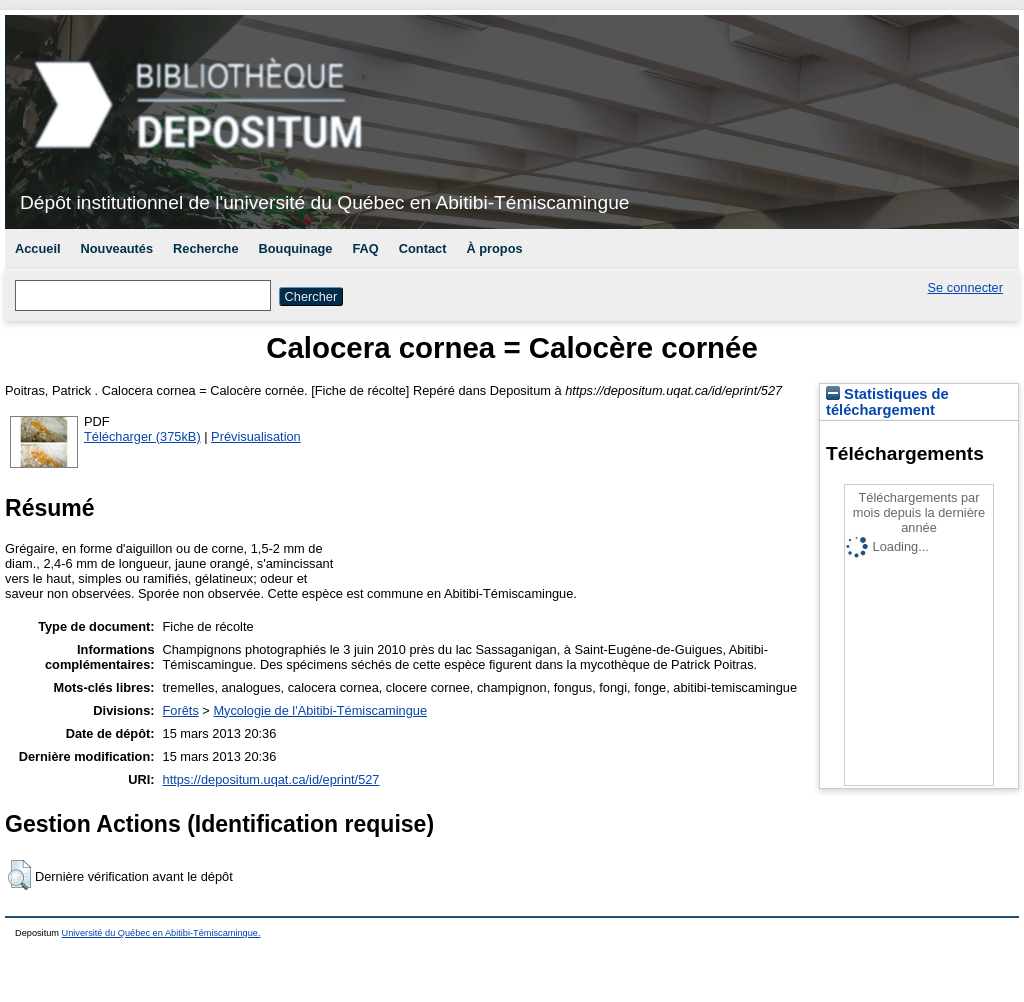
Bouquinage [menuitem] (296, 248)
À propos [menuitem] (494, 248)
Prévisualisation (256, 436)
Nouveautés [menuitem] (117, 248)
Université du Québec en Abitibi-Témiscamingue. (161, 933)
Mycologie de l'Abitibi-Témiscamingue (320, 710)
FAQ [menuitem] (365, 248)
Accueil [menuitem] (38, 248)
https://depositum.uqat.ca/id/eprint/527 (271, 779)
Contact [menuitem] (423, 248)
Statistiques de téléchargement (887, 402)
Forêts (181, 710)
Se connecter (965, 287)
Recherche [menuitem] (205, 248)
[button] (19, 875)
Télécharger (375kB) (142, 436)
